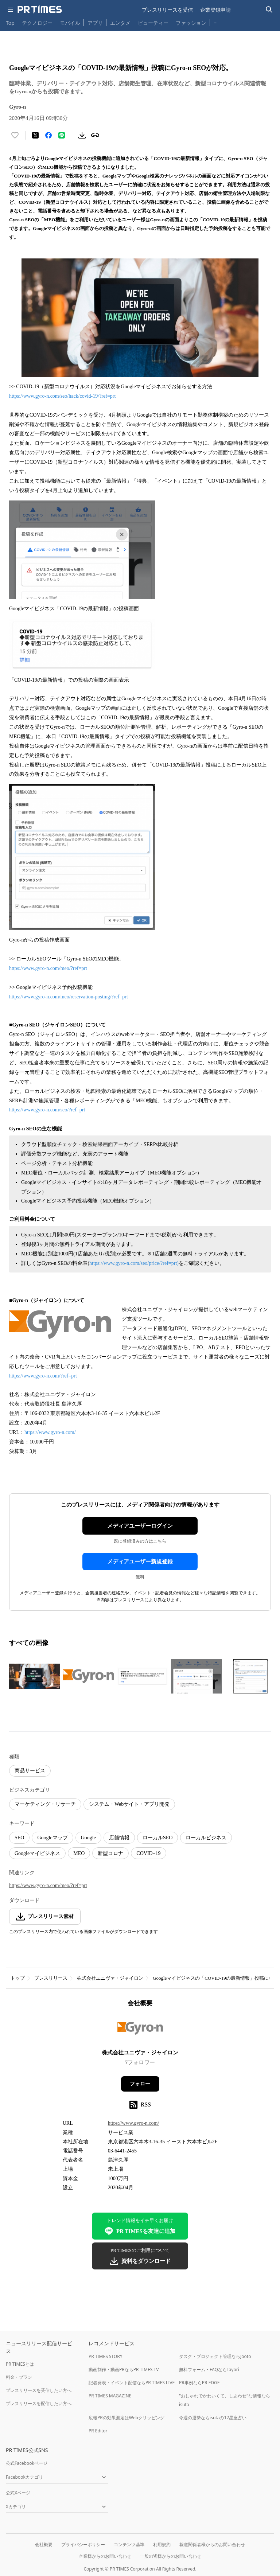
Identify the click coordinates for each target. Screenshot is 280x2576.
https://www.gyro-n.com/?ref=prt (43, 1376)
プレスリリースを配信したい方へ (38, 2403)
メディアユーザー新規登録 (140, 1561)
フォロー (140, 2083)
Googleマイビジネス (37, 1853)
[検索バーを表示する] (269, 10)
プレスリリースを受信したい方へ (38, 2390)
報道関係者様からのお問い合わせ (212, 2544)
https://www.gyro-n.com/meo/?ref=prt (48, 968)
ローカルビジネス (206, 1837)
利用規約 (162, 2544)
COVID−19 (148, 1853)
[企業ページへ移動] (140, 2030)
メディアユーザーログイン (140, 1526)
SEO (19, 1837)
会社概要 (43, 2544)
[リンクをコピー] (95, 135)
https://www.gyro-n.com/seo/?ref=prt (47, 1109)
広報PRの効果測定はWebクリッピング (126, 2418)
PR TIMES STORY (105, 2356)
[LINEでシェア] (61, 135)
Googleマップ (52, 1837)
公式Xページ (18, 2493)
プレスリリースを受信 (167, 9)
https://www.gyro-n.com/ (50, 1432)
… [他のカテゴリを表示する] (216, 21)
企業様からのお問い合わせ (105, 2556)
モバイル (70, 22)
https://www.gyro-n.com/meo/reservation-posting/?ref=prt (68, 996)
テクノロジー (37, 22)
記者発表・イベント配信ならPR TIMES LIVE (132, 2383)
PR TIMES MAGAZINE (110, 2396)
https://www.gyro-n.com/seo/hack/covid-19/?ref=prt (62, 396)
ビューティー (153, 22)
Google (88, 1837)
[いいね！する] (15, 135)
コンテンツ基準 (129, 2544)
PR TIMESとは (20, 2364)
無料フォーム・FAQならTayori (209, 2369)
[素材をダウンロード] (82, 135)
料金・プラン (19, 2377)
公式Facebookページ (26, 2463)
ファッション (191, 22)
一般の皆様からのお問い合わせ (170, 2556)
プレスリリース (50, 1978)
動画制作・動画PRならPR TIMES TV (124, 2369)
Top (10, 22)
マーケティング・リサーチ (45, 1804)
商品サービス (30, 1770)
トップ (18, 1978)
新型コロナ (110, 1853)
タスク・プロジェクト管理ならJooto (215, 2356)
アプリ (95, 22)
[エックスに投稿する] (35, 135)
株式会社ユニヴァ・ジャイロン (110, 1978)
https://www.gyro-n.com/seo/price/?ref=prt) (134, 1263)
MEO (79, 1853)
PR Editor (98, 2431)
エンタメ (120, 22)
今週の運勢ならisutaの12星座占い (212, 2418)
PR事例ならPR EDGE (199, 2383)
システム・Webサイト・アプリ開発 (129, 1804)
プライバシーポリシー (83, 2544)
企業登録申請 (215, 9)
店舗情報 (119, 1837)
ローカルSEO (157, 1837)
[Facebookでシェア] (48, 135)
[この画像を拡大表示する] (34, 1676)
